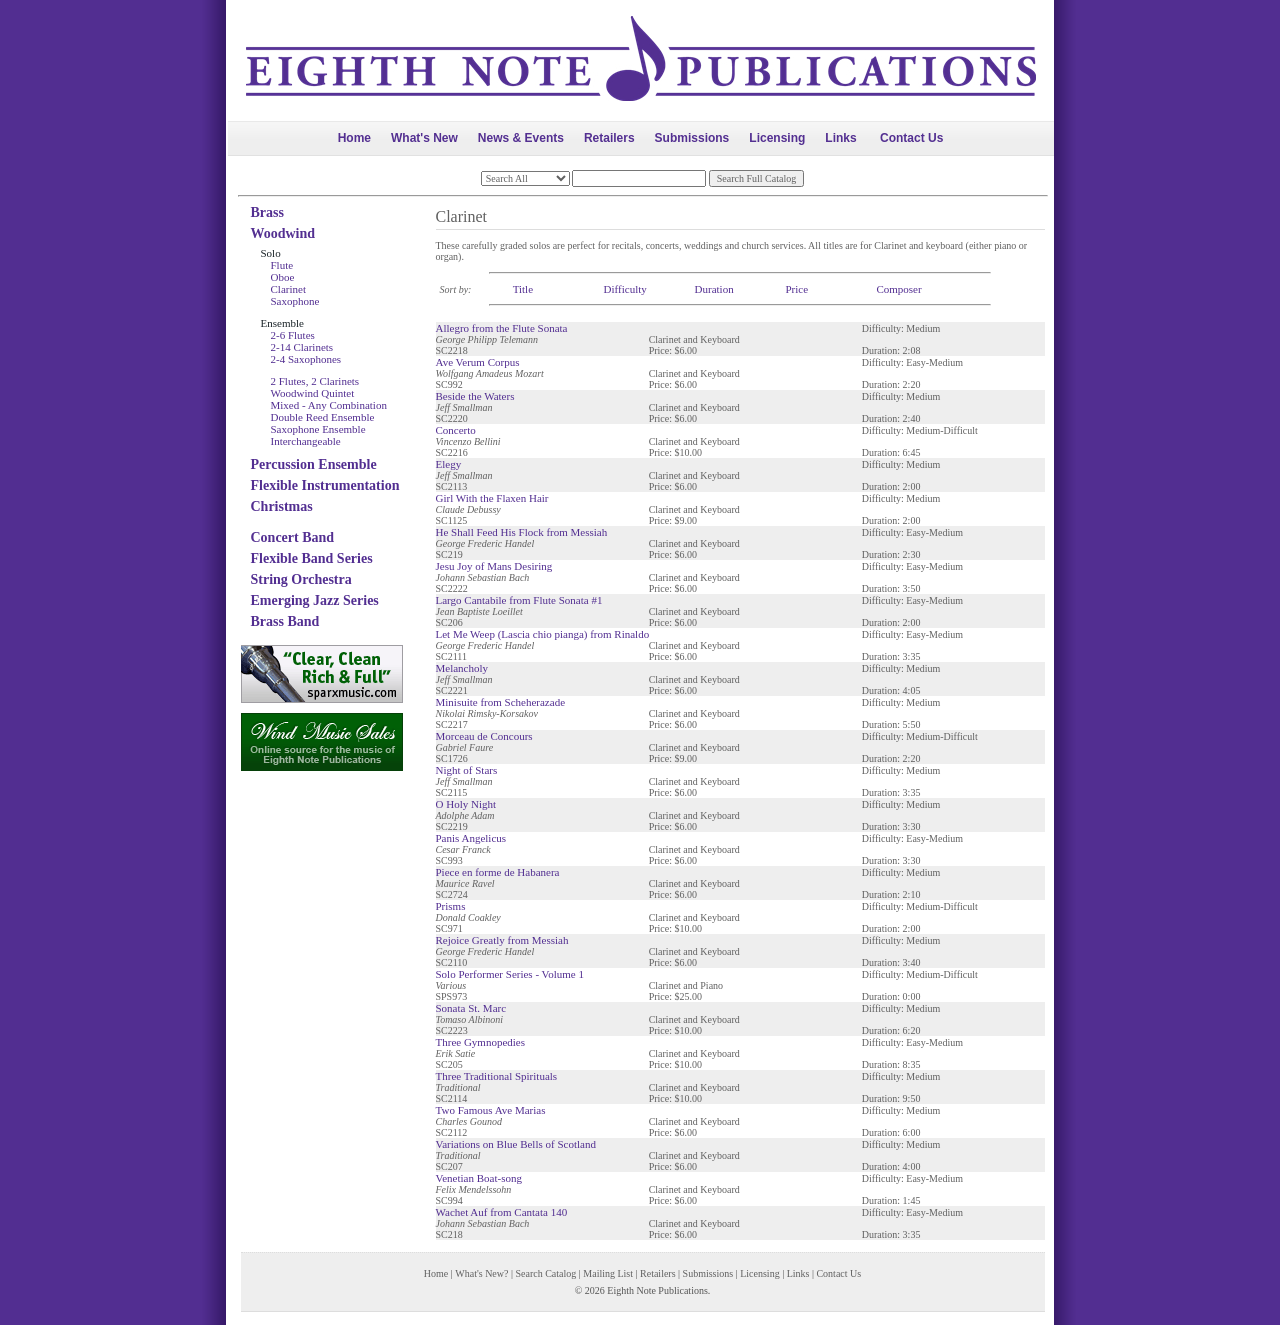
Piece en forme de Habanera (498, 872)
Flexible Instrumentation (325, 485)
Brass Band (285, 621)
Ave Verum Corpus (478, 362)
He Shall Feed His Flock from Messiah (522, 532)
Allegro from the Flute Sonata (502, 328)
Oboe (283, 277)
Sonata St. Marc (471, 1008)
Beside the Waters (475, 396)
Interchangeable (306, 441)
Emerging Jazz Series (315, 600)
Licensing (777, 138)
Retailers (609, 138)
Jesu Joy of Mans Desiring (494, 566)
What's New (424, 138)
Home (354, 138)
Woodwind (283, 233)
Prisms (451, 906)
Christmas (282, 506)
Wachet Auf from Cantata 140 (502, 1212)
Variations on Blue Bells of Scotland (516, 1144)
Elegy (449, 464)
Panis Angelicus (471, 838)
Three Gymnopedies (481, 1042)
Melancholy (462, 668)
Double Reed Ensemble (323, 417)
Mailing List (608, 1273)
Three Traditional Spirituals (497, 1076)
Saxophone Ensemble (318, 429)
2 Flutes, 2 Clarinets (315, 381)
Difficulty (625, 289)
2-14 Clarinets (302, 347)
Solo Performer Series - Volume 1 (510, 974)
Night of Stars (467, 770)
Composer (898, 289)
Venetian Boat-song (479, 1178)
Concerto (456, 430)
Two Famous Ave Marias (491, 1110)
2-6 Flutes (293, 335)
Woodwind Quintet (313, 393)
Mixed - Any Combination (329, 405)
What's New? (481, 1273)
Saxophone (295, 301)
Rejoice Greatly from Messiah (502, 940)
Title (523, 289)
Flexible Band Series (312, 558)
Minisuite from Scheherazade (501, 702)
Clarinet (288, 289)
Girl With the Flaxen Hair (492, 498)
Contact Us (911, 138)
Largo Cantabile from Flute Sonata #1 (519, 600)
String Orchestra (301, 579)
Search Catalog (545, 1273)
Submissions (692, 138)
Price (796, 289)
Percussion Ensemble (314, 464)
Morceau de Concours (484, 736)
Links (840, 138)
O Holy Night (466, 804)
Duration (714, 289)
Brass (267, 212)
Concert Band (293, 537)
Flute (282, 265)
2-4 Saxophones (306, 359)
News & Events (521, 138)
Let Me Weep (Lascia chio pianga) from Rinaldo (543, 634)
